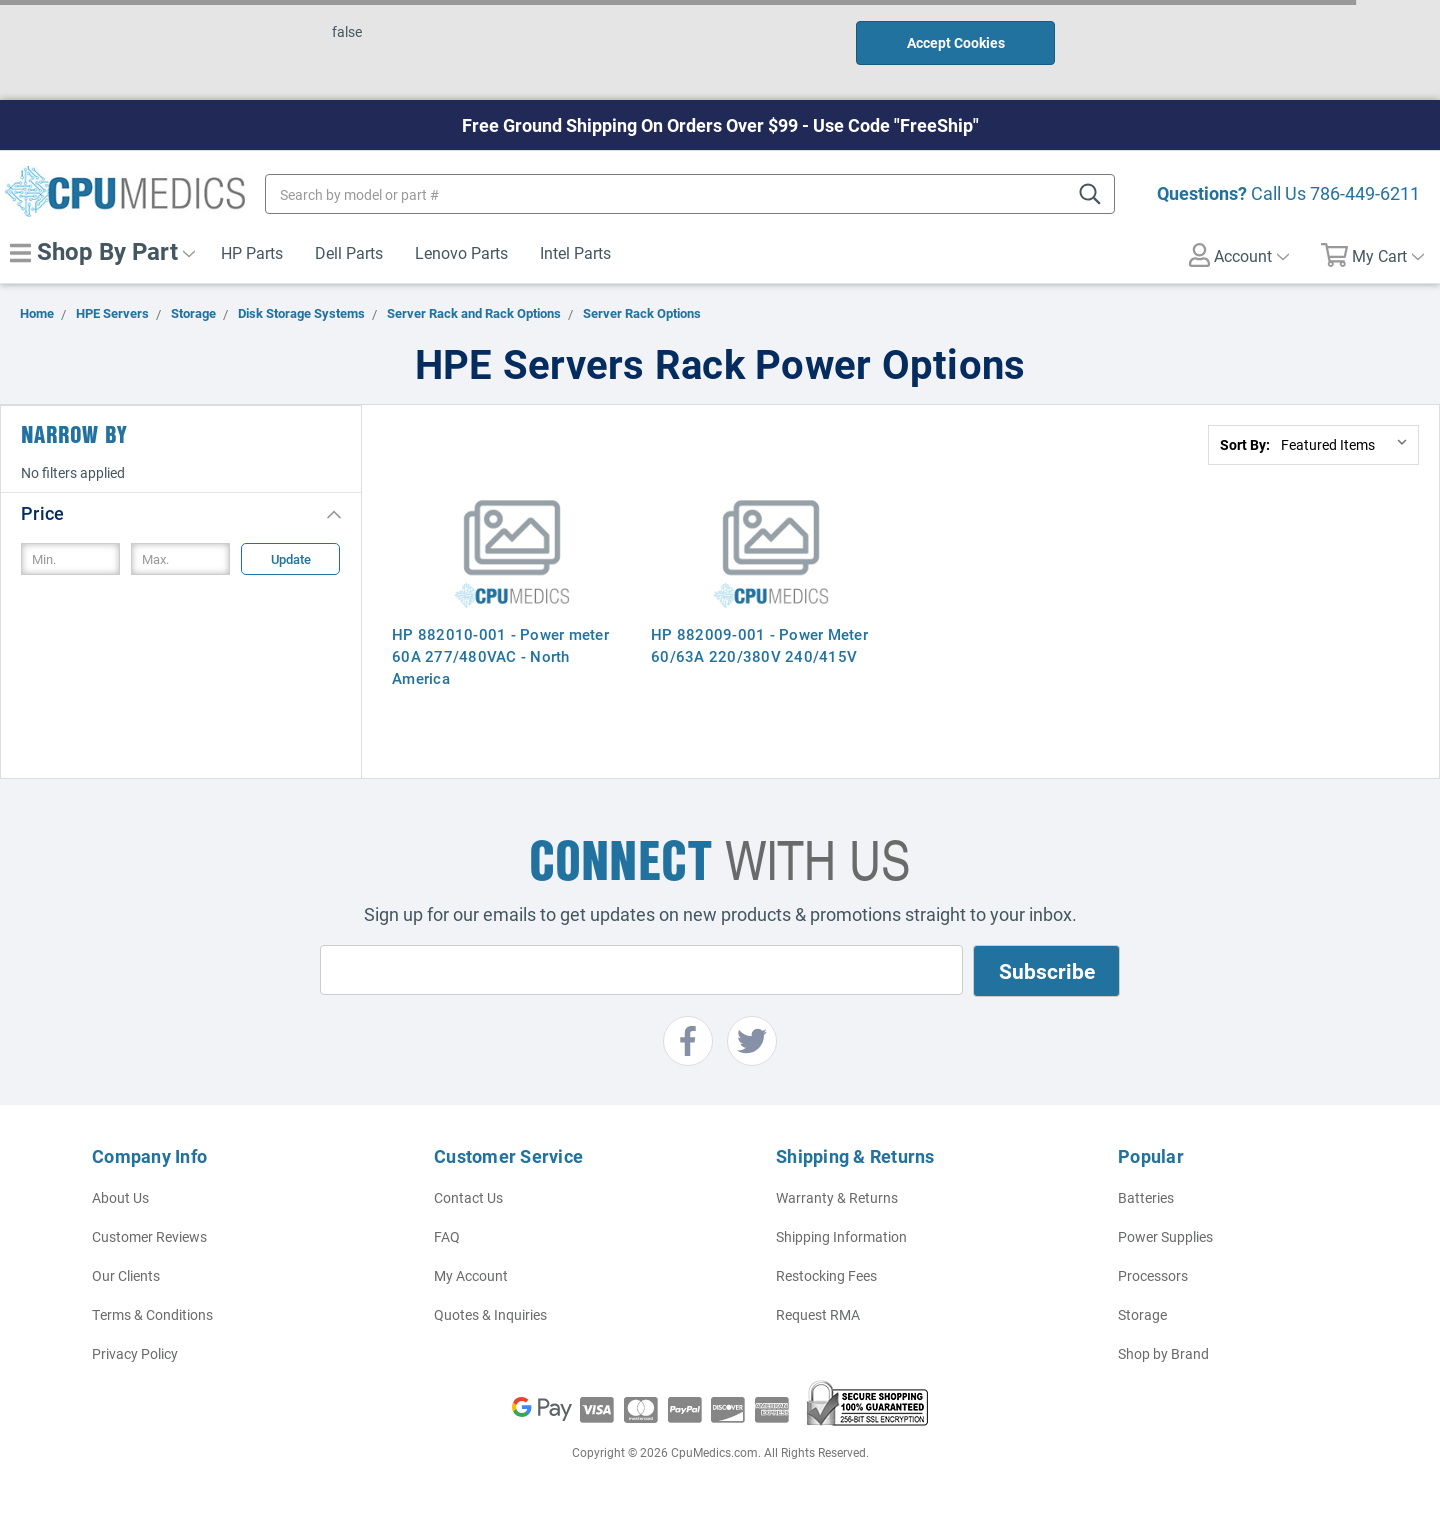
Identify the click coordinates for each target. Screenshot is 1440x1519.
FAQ (447, 1236)
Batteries (1146, 1197)
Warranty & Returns (837, 1197)
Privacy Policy (135, 1353)
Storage (1142, 1314)
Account (1239, 255)
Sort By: (1245, 444)
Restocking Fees (826, 1275)
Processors (1153, 1275)
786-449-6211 (1365, 193)
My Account (471, 1275)
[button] (181, 512)
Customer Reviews (149, 1236)
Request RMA (818, 1314)
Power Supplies (1165, 1236)
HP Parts (252, 252)
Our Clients (126, 1275)
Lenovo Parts (461, 252)
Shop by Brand (1163, 1353)
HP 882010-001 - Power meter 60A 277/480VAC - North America (500, 656)
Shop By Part (102, 251)
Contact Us (468, 1197)
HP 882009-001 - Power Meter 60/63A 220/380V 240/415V (759, 645)
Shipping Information (841, 1236)
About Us (120, 1197)
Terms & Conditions (152, 1314)
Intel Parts (575, 252)
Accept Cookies (956, 42)
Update (291, 559)
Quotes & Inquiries (490, 1314)
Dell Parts (349, 252)
